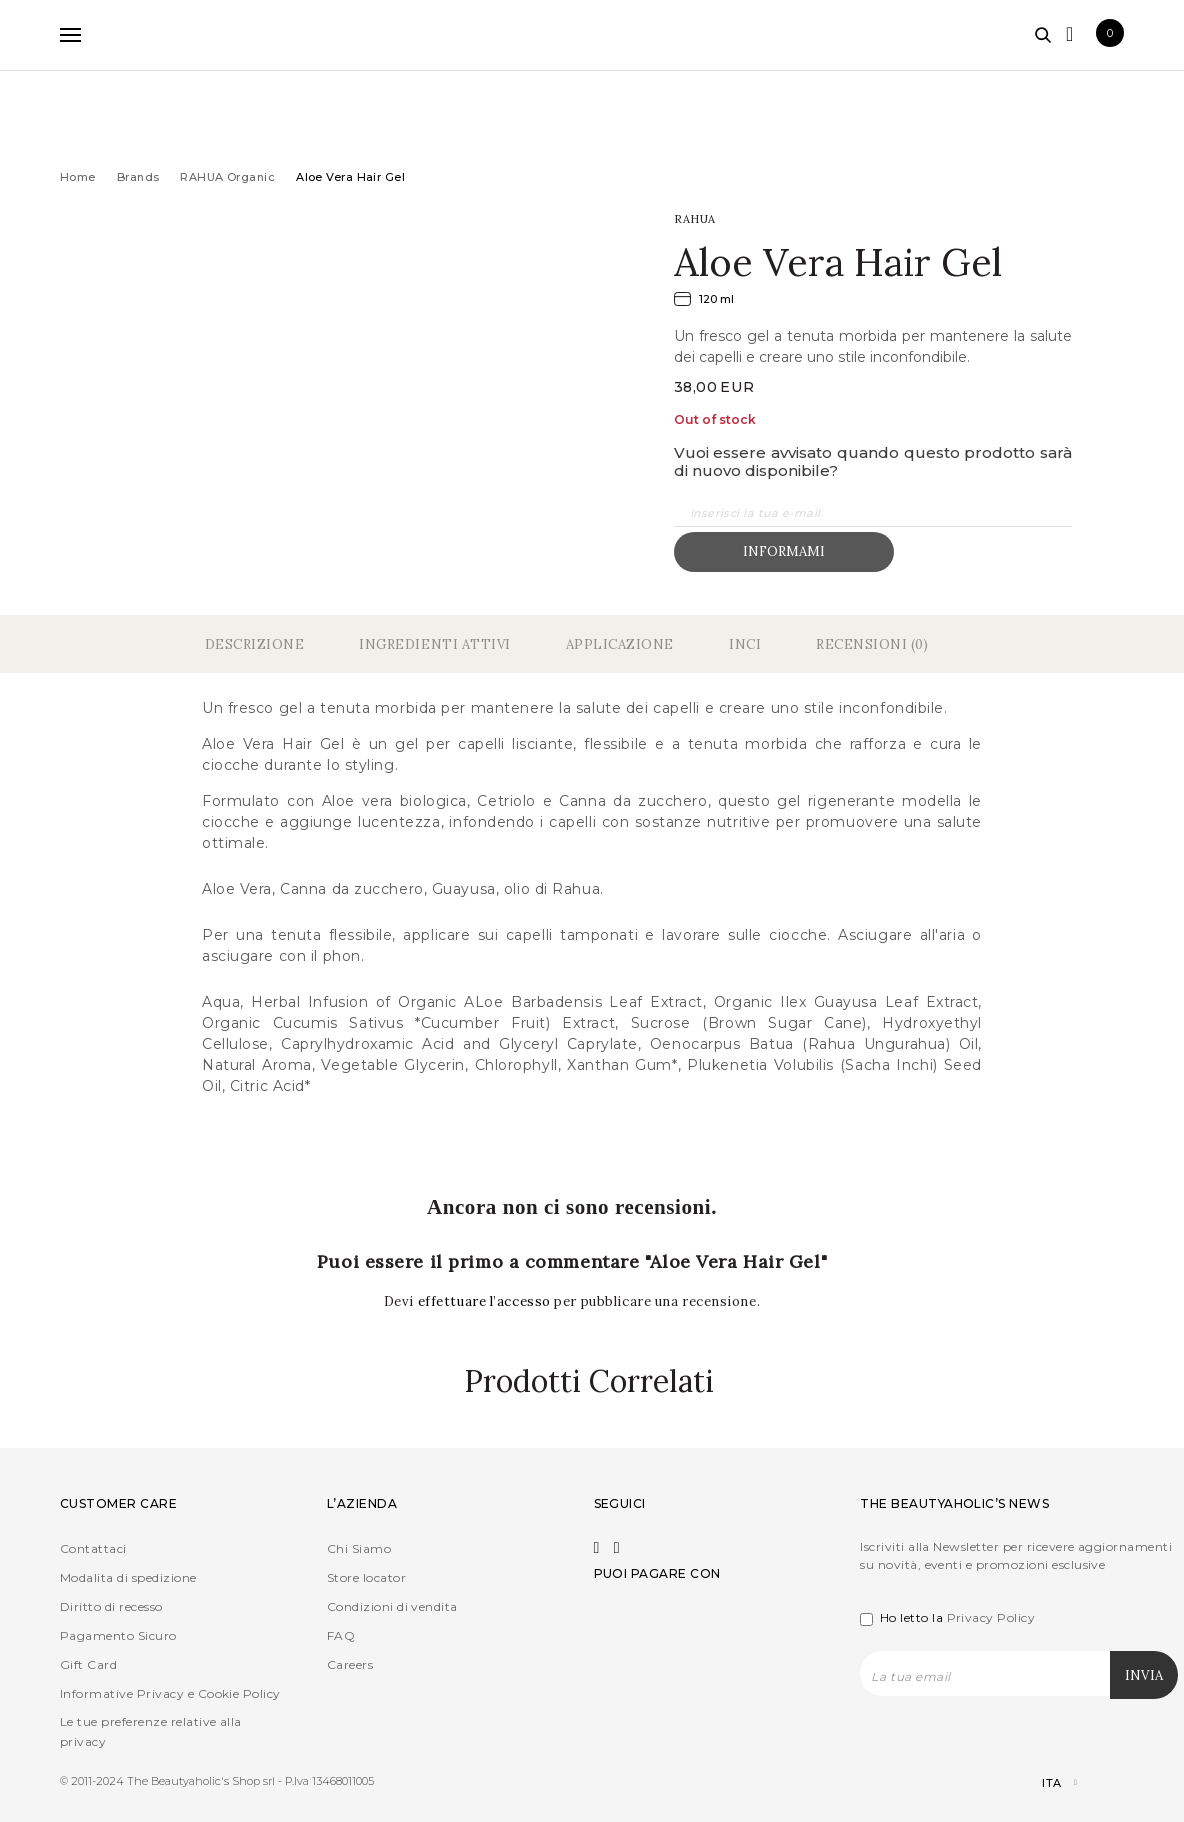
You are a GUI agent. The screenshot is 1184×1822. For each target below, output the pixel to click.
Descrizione (255, 644)
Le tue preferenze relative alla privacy (151, 1731)
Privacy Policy (991, 1617)
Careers (350, 1664)
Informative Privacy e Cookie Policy (170, 1693)
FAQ (341, 1635)
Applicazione (620, 644)
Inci (745, 644)
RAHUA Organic (227, 177)
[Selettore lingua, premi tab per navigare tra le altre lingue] (1042, 1783)
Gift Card (88, 1664)
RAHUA (695, 219)
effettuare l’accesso (486, 1301)
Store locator (366, 1577)
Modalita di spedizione (128, 1577)
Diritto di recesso (111, 1606)
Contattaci (93, 1548)
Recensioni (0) (872, 644)
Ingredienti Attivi (434, 644)
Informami (784, 551)
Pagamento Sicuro (118, 1635)
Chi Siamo (359, 1548)
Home (78, 177)
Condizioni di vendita (392, 1606)
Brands (138, 177)
